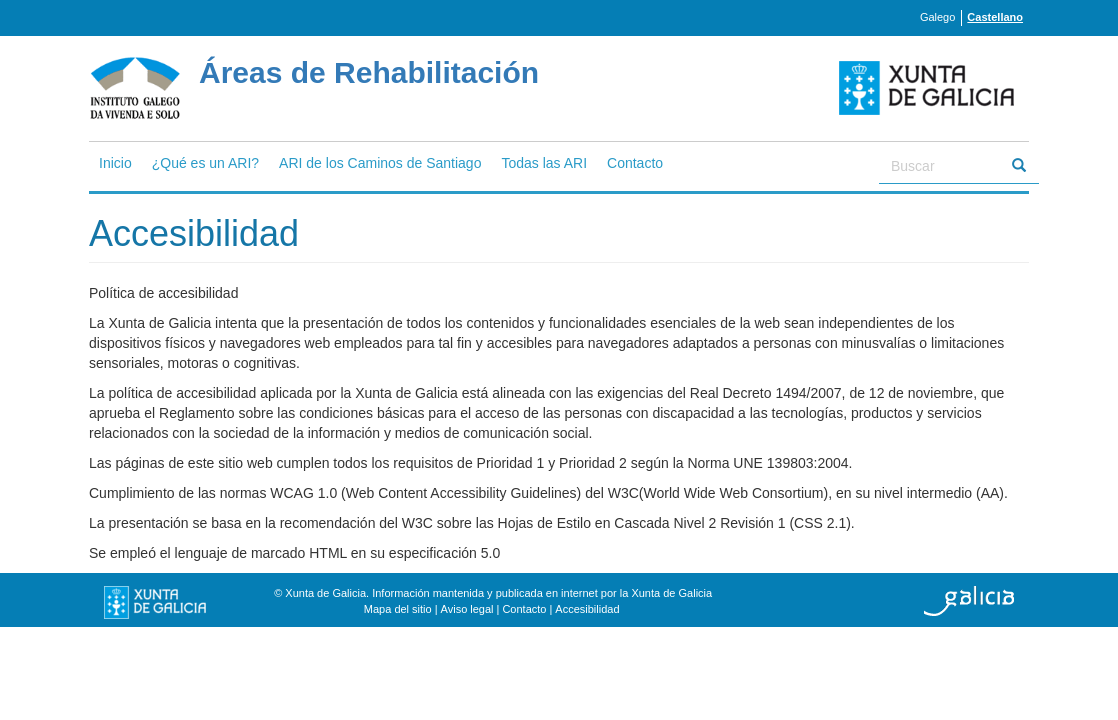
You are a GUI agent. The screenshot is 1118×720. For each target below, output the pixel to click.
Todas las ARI (544, 163)
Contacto (635, 163)
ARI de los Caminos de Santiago (380, 163)
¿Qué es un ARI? (205, 163)
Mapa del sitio (398, 609)
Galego (937, 17)
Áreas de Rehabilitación (369, 72)
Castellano (995, 17)
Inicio (115, 163)
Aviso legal (467, 609)
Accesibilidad (587, 609)
